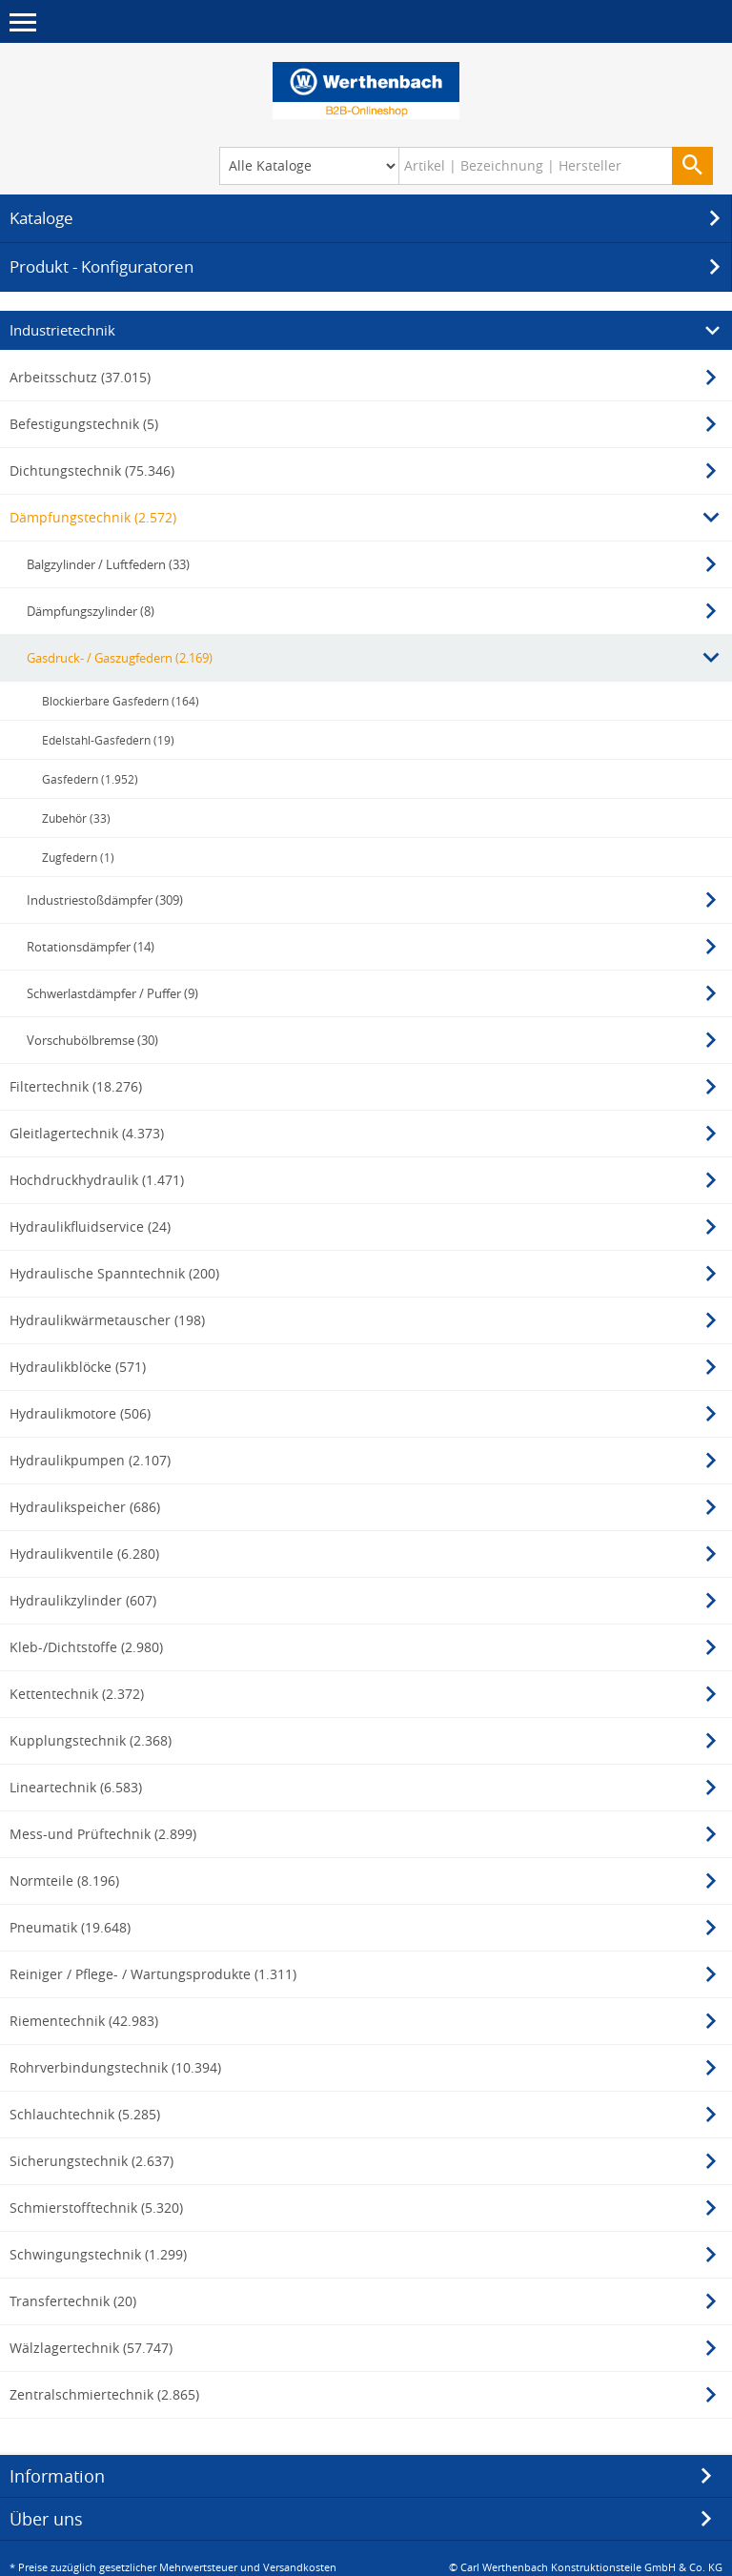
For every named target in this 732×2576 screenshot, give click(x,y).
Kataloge (368, 215)
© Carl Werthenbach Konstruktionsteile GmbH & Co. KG (585, 2564)
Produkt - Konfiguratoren (368, 264)
